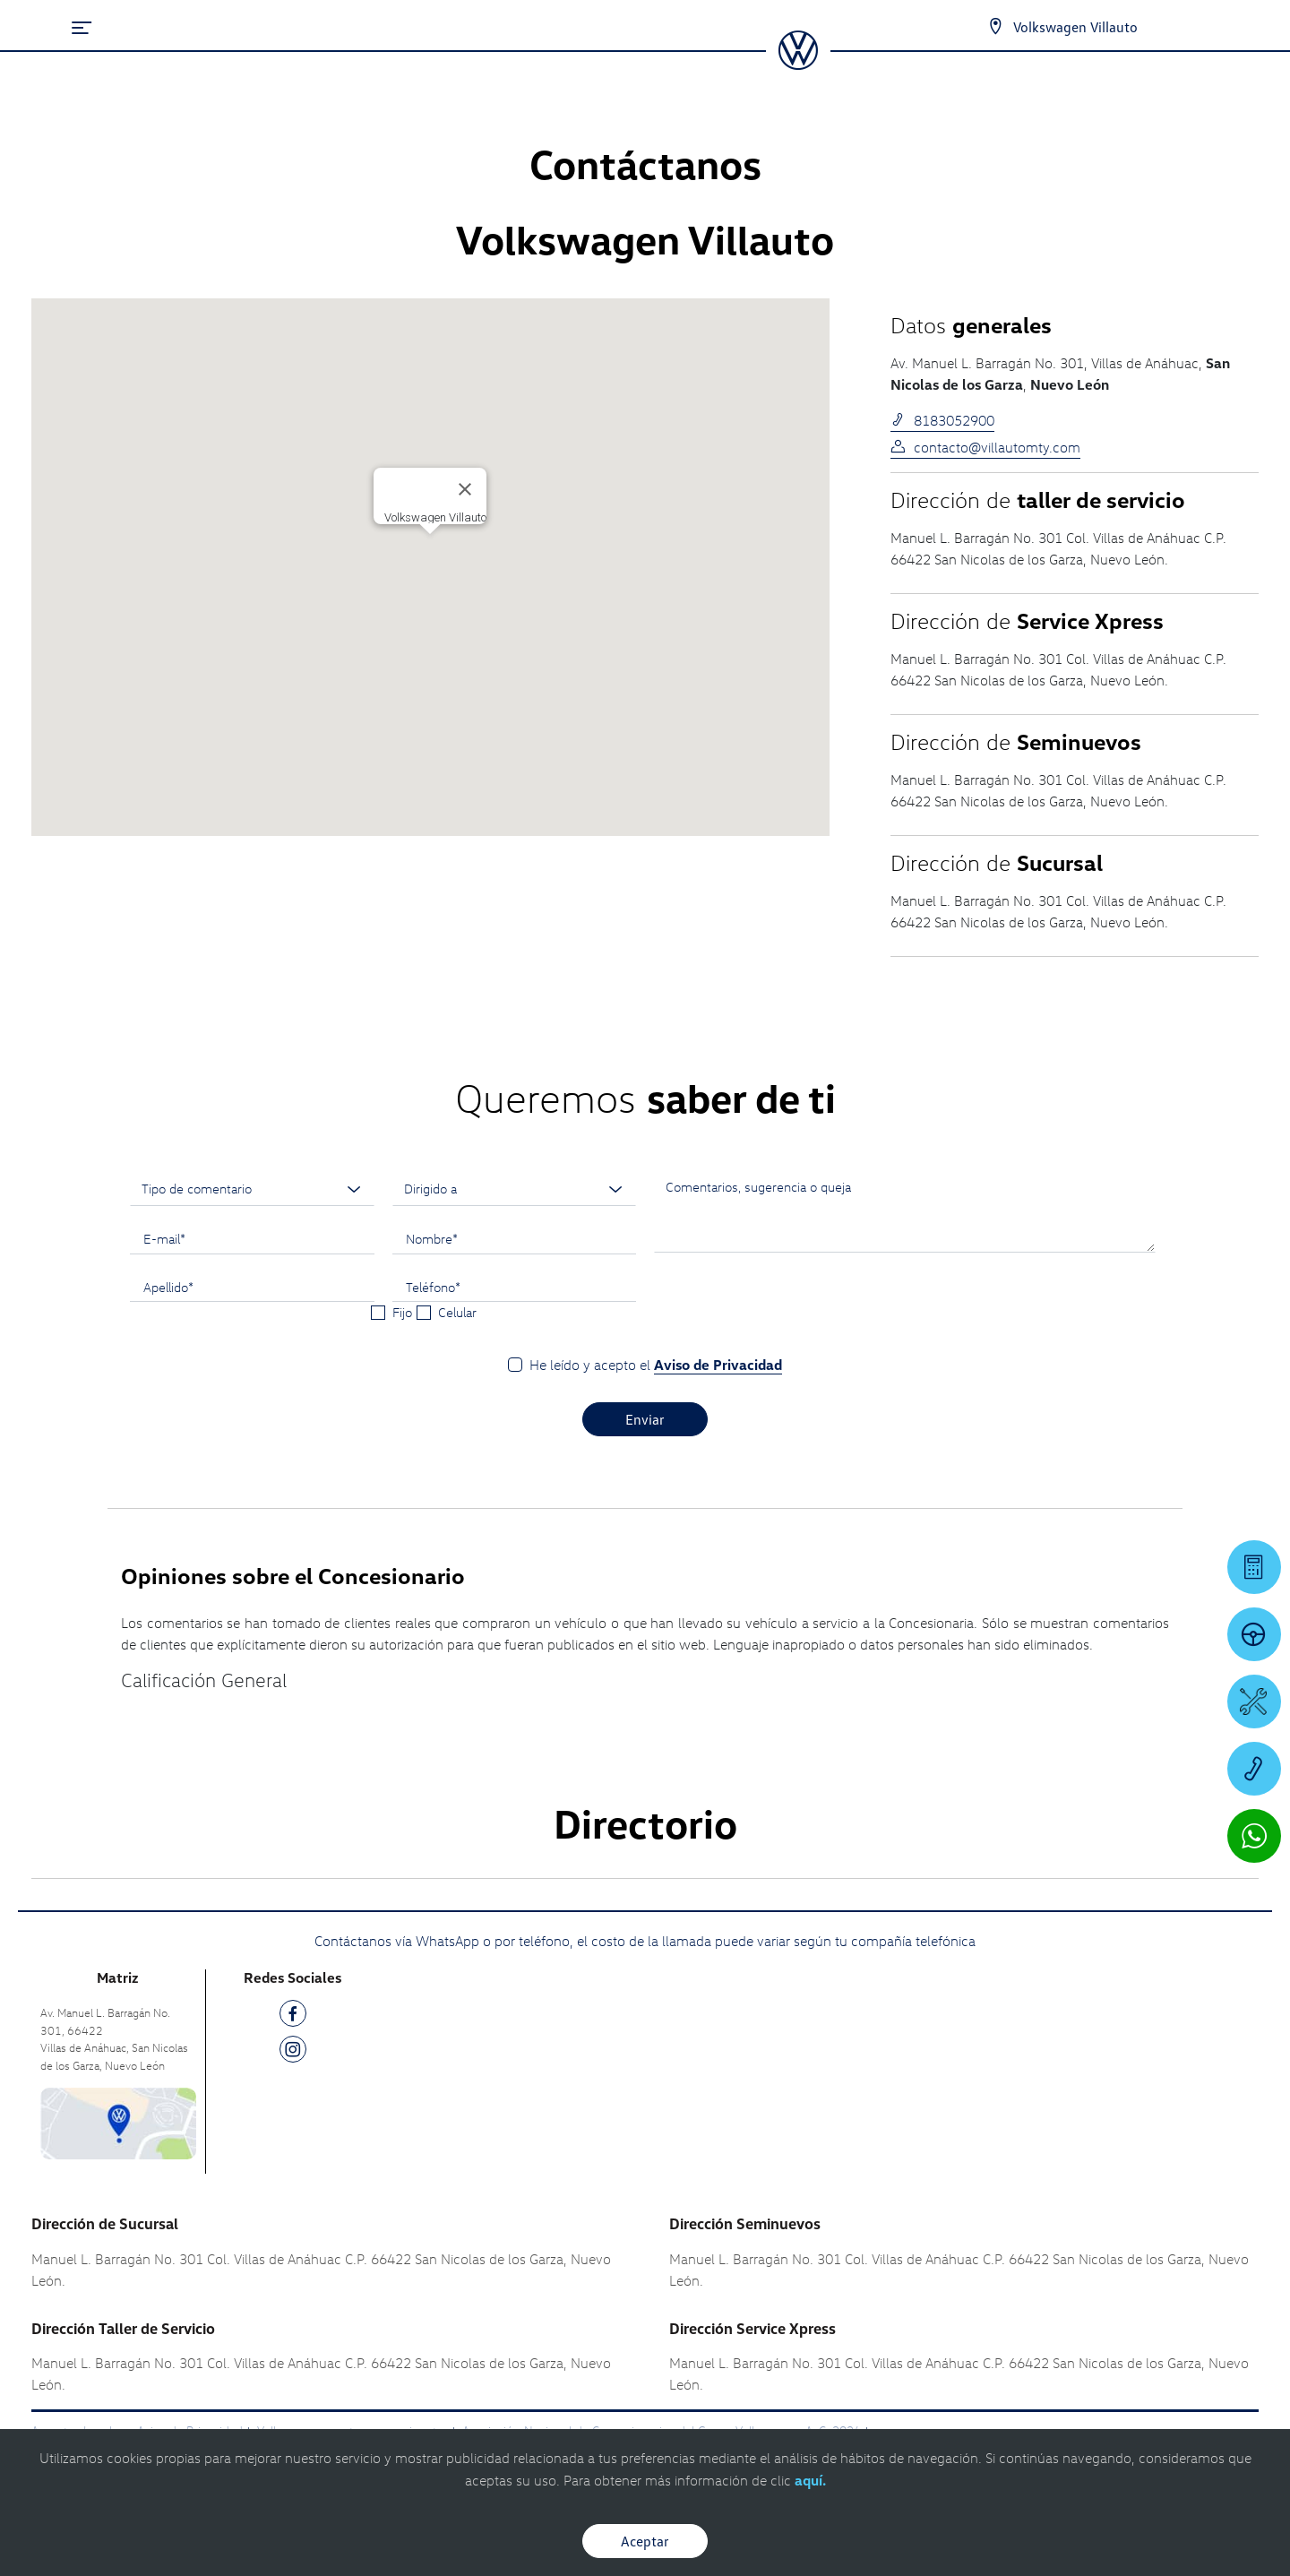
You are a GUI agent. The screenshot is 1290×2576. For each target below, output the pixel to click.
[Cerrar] (464, 489)
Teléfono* (433, 1287)
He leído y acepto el (655, 1365)
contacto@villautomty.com (985, 447)
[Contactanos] (995, 26)
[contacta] (118, 2122)
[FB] (293, 2016)
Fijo (402, 1312)
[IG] (293, 2052)
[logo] (798, 64)
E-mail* (164, 1238)
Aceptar (645, 2541)
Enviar (645, 1419)
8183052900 (942, 420)
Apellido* (168, 1287)
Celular (457, 1312)
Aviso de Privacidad (718, 1365)
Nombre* (432, 1238)
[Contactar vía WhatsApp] (1254, 1836)
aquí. (810, 2480)
